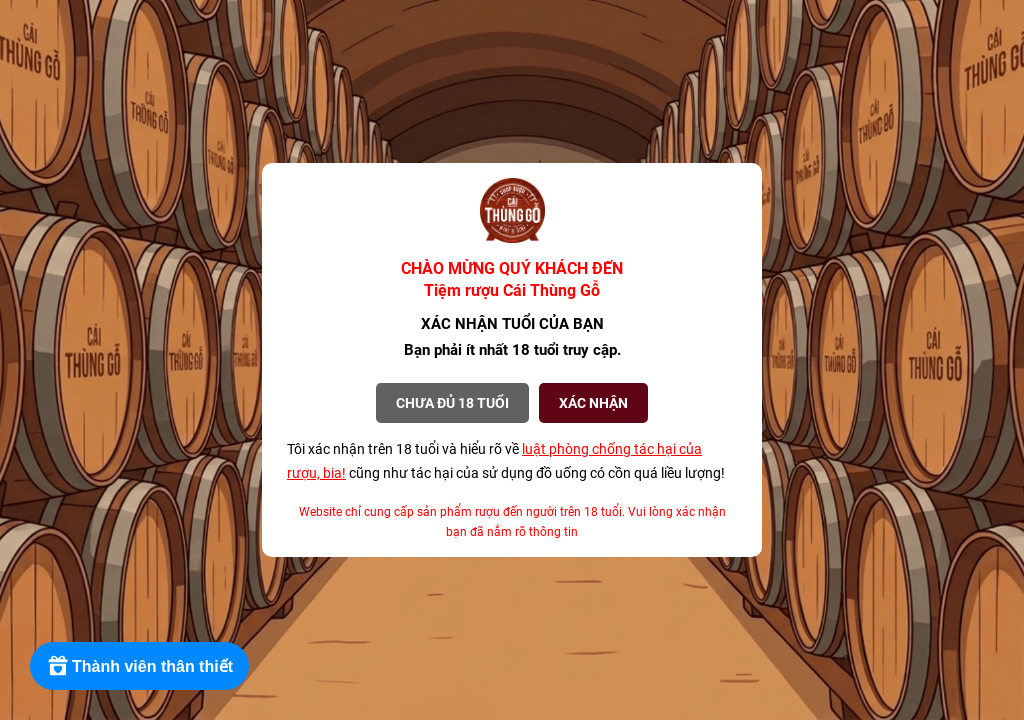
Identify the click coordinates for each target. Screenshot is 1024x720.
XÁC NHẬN (593, 403)
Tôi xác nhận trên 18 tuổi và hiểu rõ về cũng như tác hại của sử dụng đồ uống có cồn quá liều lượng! (506, 461)
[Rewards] (139, 666)
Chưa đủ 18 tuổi (452, 403)
